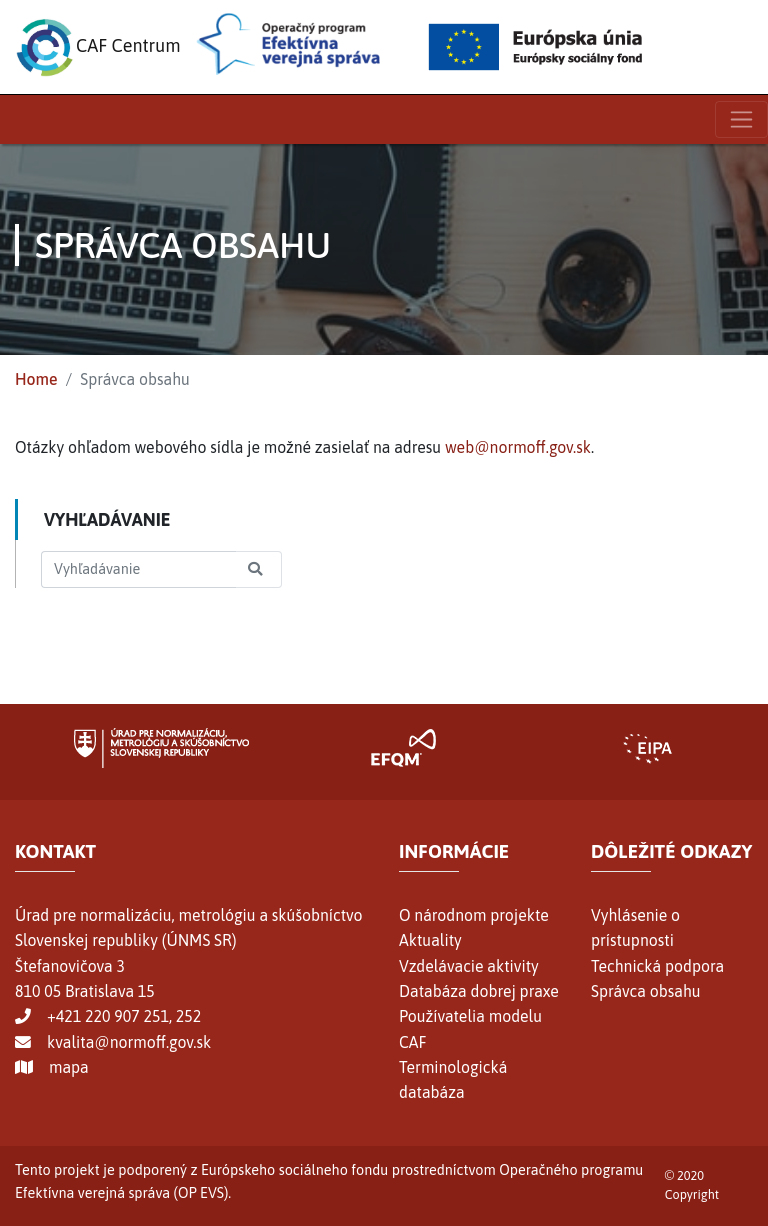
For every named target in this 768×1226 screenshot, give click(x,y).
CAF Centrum (98, 47)
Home (36, 379)
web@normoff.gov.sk (518, 447)
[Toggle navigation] (741, 119)
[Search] (139, 569)
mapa (69, 1067)
